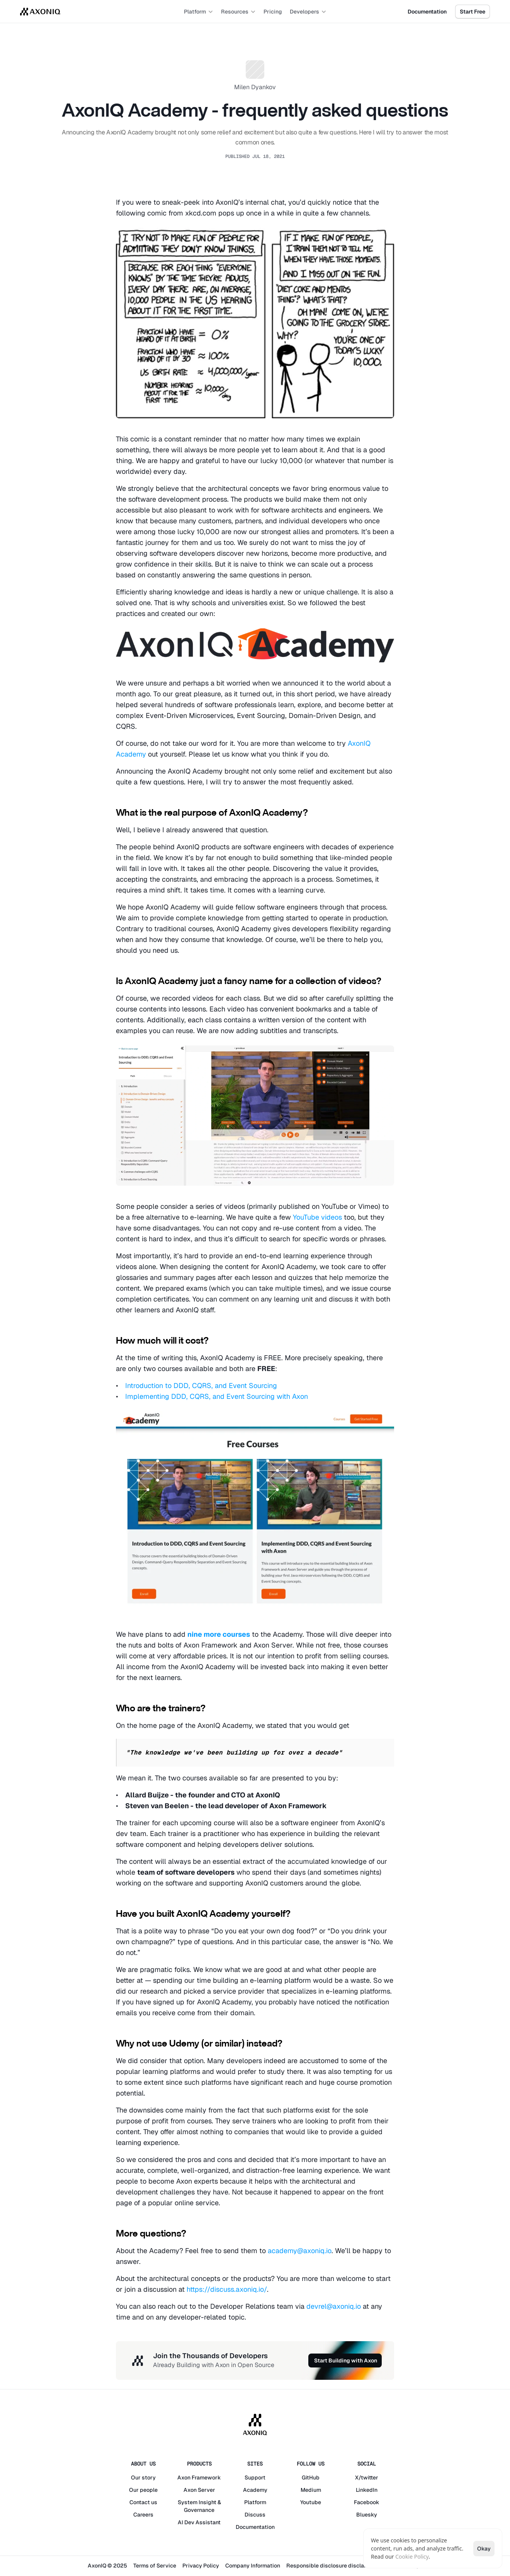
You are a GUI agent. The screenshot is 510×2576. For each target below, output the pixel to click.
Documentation (255, 2526)
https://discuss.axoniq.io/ (227, 2289)
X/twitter (366, 2477)
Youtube (310, 2502)
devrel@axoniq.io (333, 2306)
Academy (255, 2489)
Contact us (143, 2502)
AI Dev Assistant (199, 2522)
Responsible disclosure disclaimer (331, 2565)
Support (255, 2477)
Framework (206, 2477)
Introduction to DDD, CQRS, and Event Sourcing (201, 1385)
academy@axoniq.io (300, 2250)
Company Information (252, 2565)
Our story (143, 2477)
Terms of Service (154, 2565)
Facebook (366, 2502)
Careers (143, 2514)
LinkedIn (366, 2489)
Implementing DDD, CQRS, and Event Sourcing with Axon (216, 1396)
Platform (255, 2502)
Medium (311, 2489)
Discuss (255, 2514)
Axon (183, 2477)
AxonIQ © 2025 (107, 2565)
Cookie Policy (411, 2556)
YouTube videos (317, 1217)
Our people (143, 2489)
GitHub (311, 2477)
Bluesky (366, 2514)
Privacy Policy (200, 2565)
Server (206, 2489)
